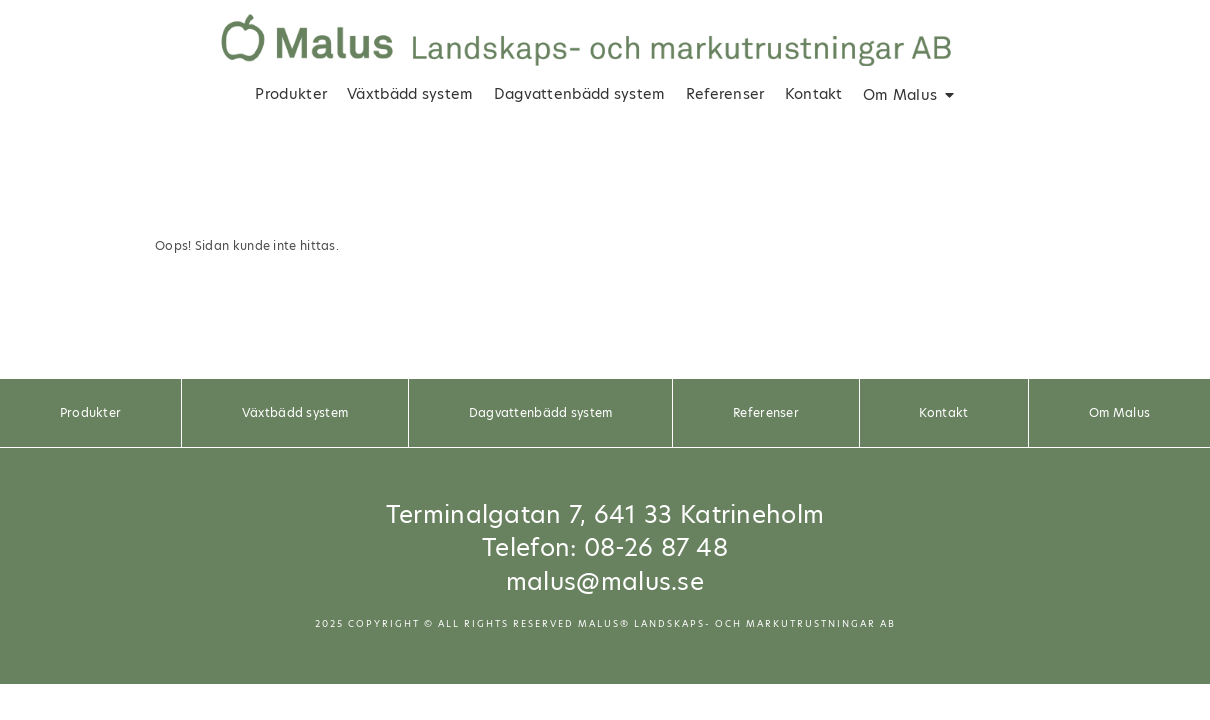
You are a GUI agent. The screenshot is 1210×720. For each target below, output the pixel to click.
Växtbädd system (410, 94)
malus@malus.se (605, 581)
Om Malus (900, 95)
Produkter (291, 94)
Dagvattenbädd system (580, 94)
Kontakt (814, 94)
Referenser (725, 94)
